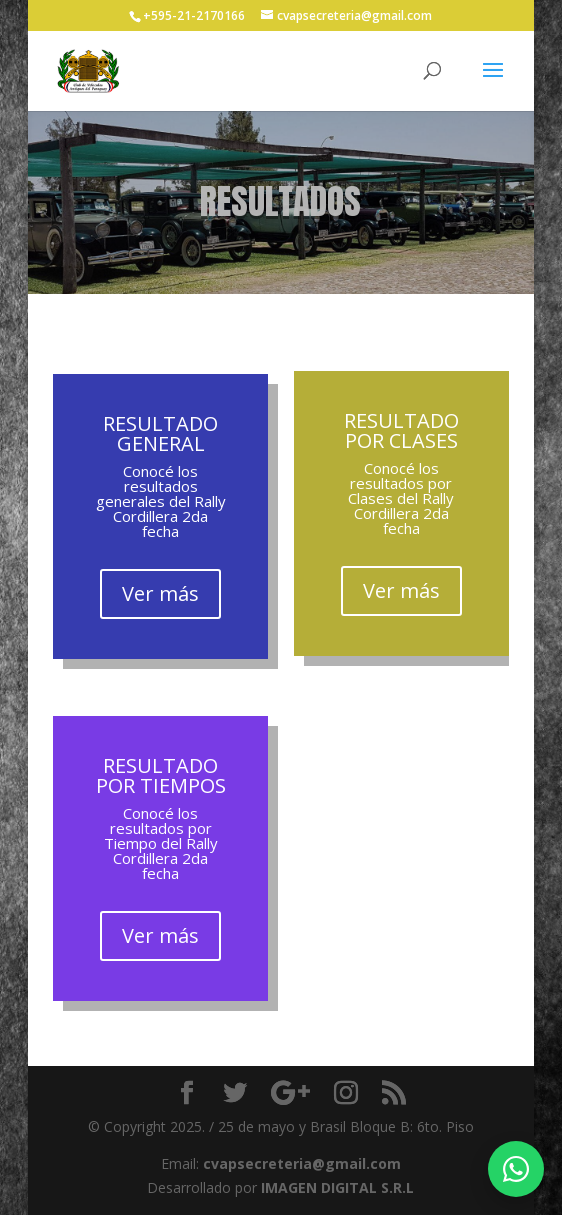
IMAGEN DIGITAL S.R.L (337, 1187)
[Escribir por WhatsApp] (516, 1169)
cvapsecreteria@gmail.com (302, 1163)
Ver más (160, 593)
